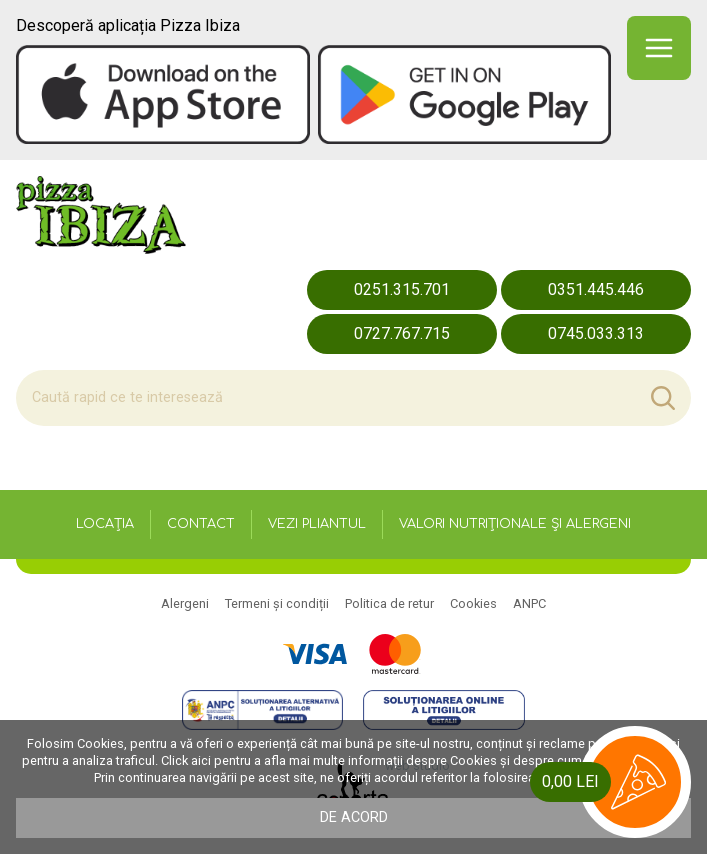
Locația (105, 524)
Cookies (473, 603)
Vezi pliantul (317, 524)
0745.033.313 (596, 333)
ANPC (529, 603)
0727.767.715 (402, 333)
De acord (354, 817)
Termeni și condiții (277, 603)
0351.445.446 (596, 289)
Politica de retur (389, 603)
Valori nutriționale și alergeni (515, 524)
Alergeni (185, 603)
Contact (201, 524)
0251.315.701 (402, 289)
